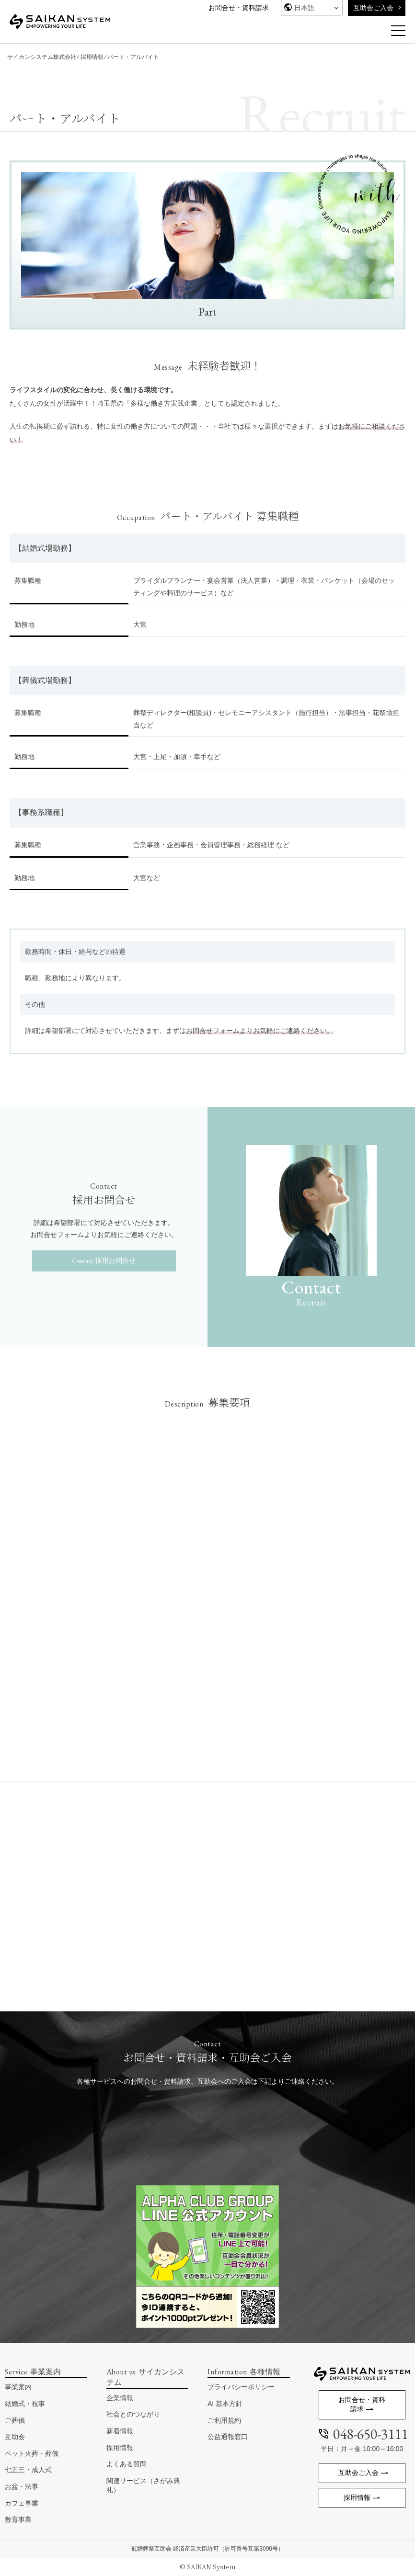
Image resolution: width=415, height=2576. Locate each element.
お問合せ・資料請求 (238, 7)
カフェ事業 (21, 2503)
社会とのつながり (133, 2414)
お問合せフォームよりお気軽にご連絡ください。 (260, 1030)
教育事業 (18, 2519)
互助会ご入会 (373, 7)
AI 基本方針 (225, 2403)
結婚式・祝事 (25, 2403)
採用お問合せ (115, 1260)
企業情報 (119, 2398)
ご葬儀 (15, 2420)
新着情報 (119, 2431)
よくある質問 (126, 2464)
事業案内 (18, 2387)
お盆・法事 (21, 2486)
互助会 (15, 2436)
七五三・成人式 (28, 2470)
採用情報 (92, 57)
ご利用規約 (224, 2420)
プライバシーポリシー (241, 2387)
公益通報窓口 (228, 2436)
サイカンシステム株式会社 (41, 57)
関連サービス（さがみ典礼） (143, 2485)
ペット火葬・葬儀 (31, 2453)
